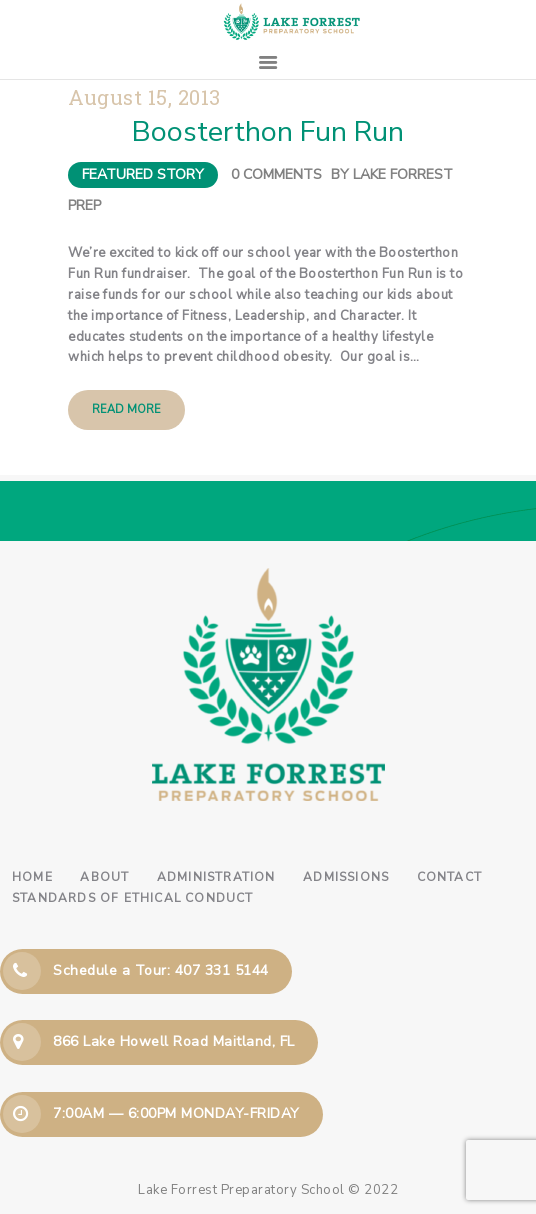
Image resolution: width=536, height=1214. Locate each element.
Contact (449, 877)
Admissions (346, 877)
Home (32, 877)
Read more (126, 409)
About (104, 877)
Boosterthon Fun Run (268, 132)
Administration (216, 877)
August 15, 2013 (144, 97)
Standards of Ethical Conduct (133, 898)
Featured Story (143, 174)
